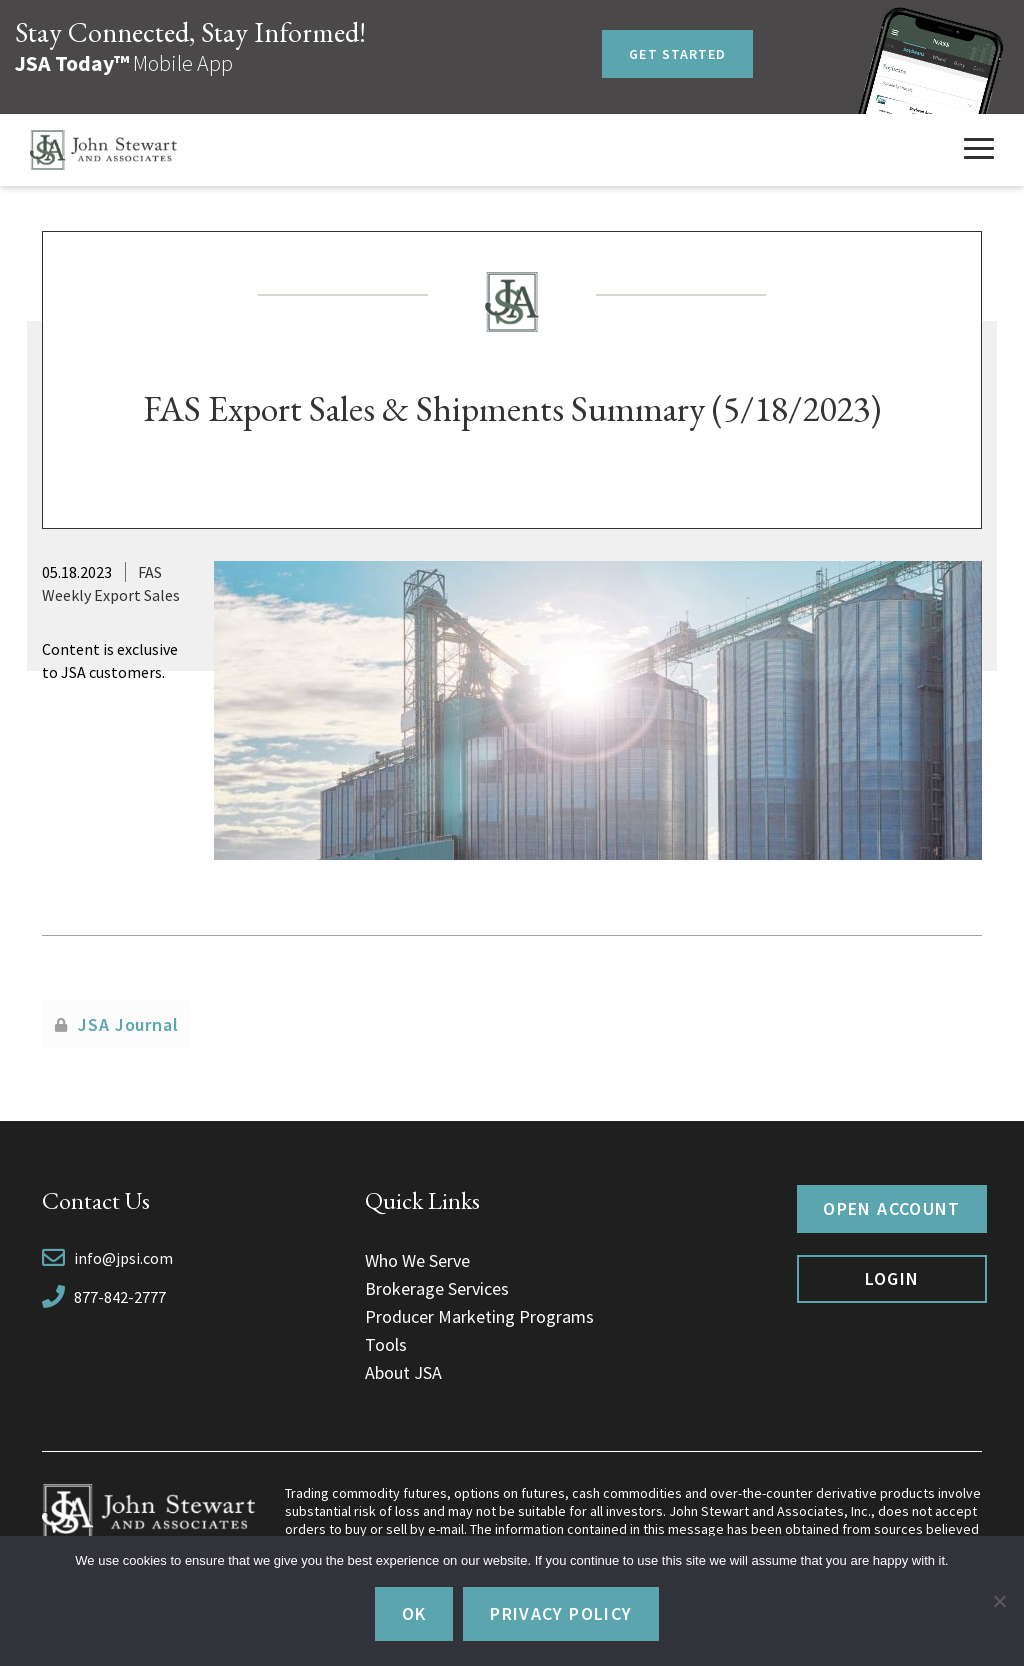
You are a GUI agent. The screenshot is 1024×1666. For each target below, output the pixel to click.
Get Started (677, 54)
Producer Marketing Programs (479, 1316)
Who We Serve (417, 1260)
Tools (386, 1344)
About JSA (403, 1372)
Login (892, 1278)
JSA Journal (128, 1024)
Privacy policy (561, 1613)
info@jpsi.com (123, 1258)
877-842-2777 (120, 1297)
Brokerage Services (437, 1288)
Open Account (891, 1208)
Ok (414, 1613)
